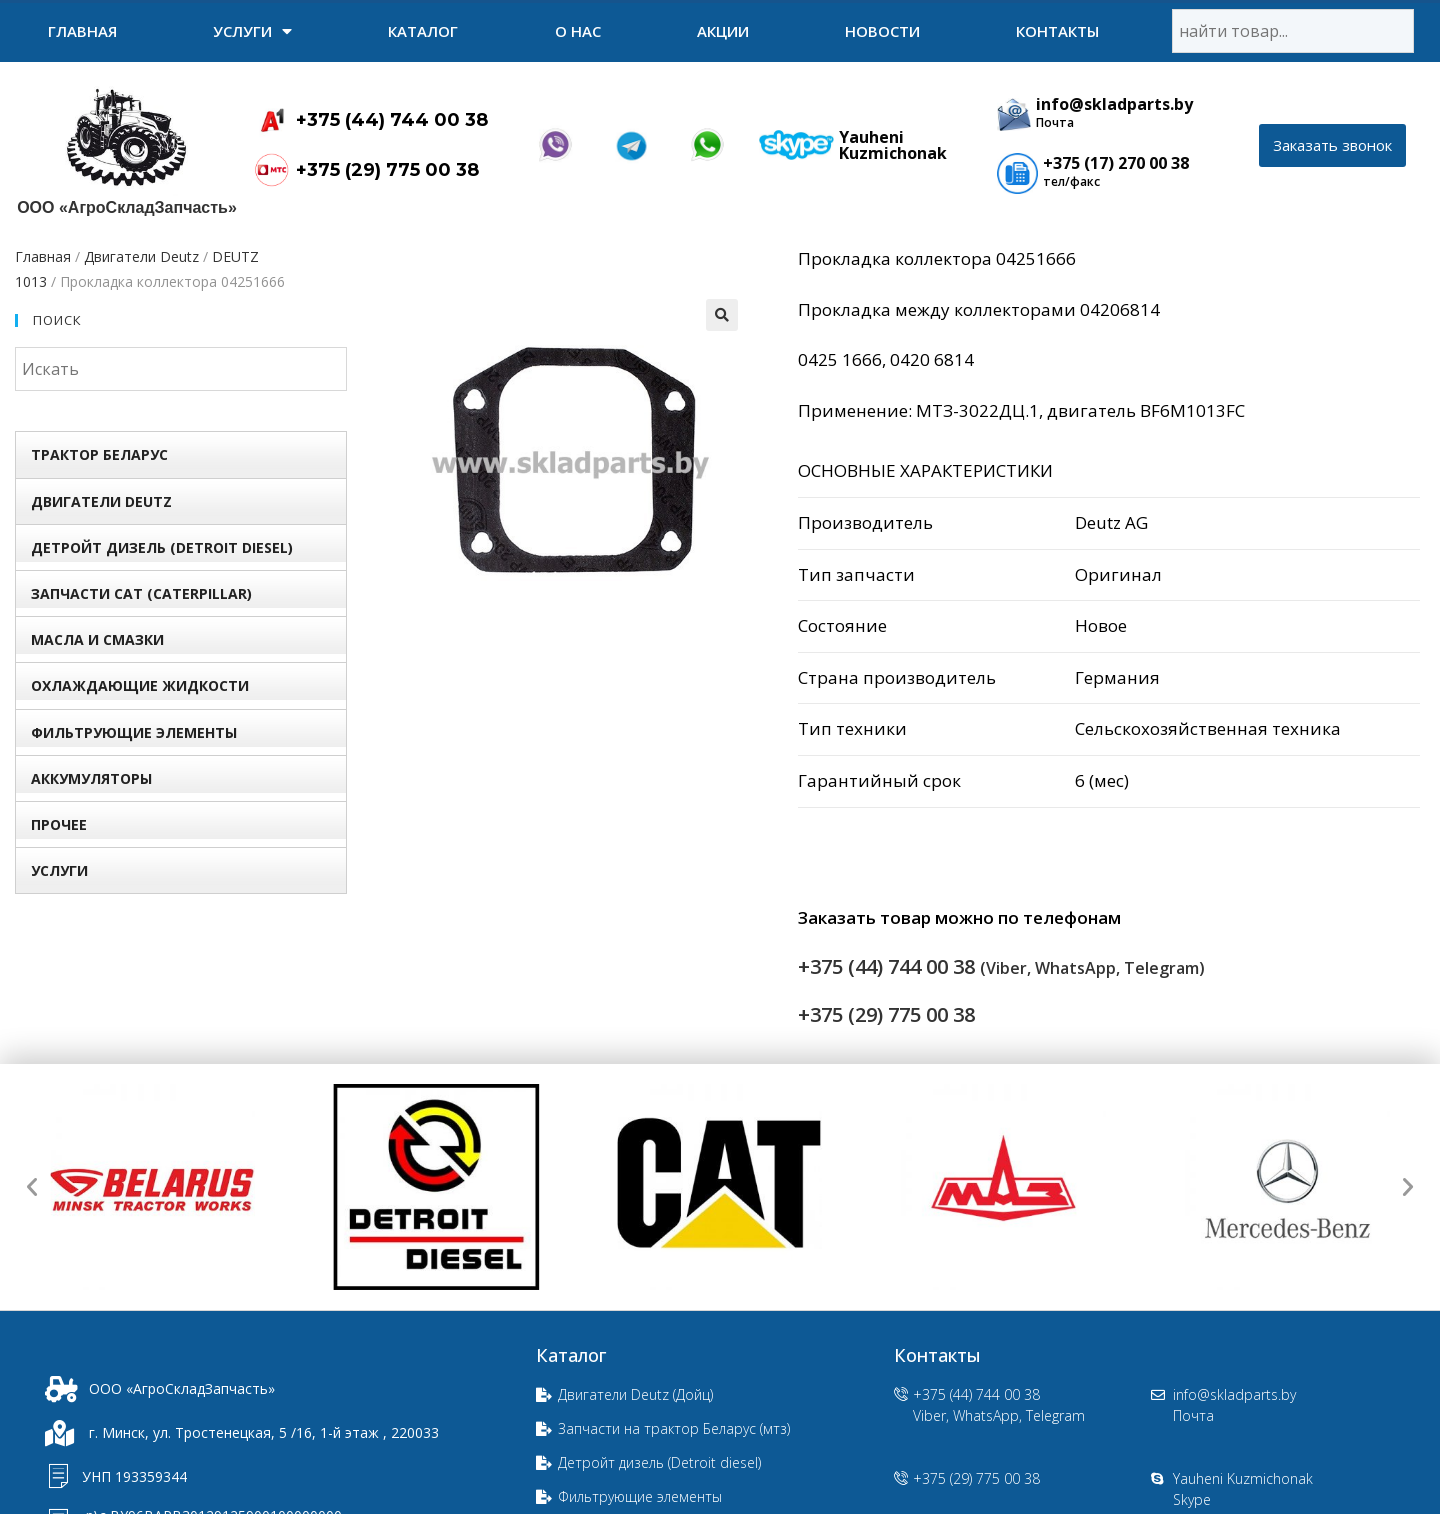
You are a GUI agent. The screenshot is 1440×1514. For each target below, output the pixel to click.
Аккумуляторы (91, 778)
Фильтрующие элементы (134, 732)
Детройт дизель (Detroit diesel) (162, 547)
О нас (578, 31)
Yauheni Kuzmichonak (893, 145)
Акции (723, 31)
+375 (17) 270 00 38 (1116, 163)
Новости (882, 31)
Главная (82, 31)
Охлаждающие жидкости (140, 685)
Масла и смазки (97, 639)
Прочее (59, 824)
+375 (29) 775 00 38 (387, 170)
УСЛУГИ (252, 31)
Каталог (423, 31)
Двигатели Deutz (141, 256)
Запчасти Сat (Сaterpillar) (141, 593)
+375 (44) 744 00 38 (392, 120)
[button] (1332, 145)
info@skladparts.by (1114, 104)
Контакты (1057, 31)
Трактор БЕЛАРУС (99, 454)
